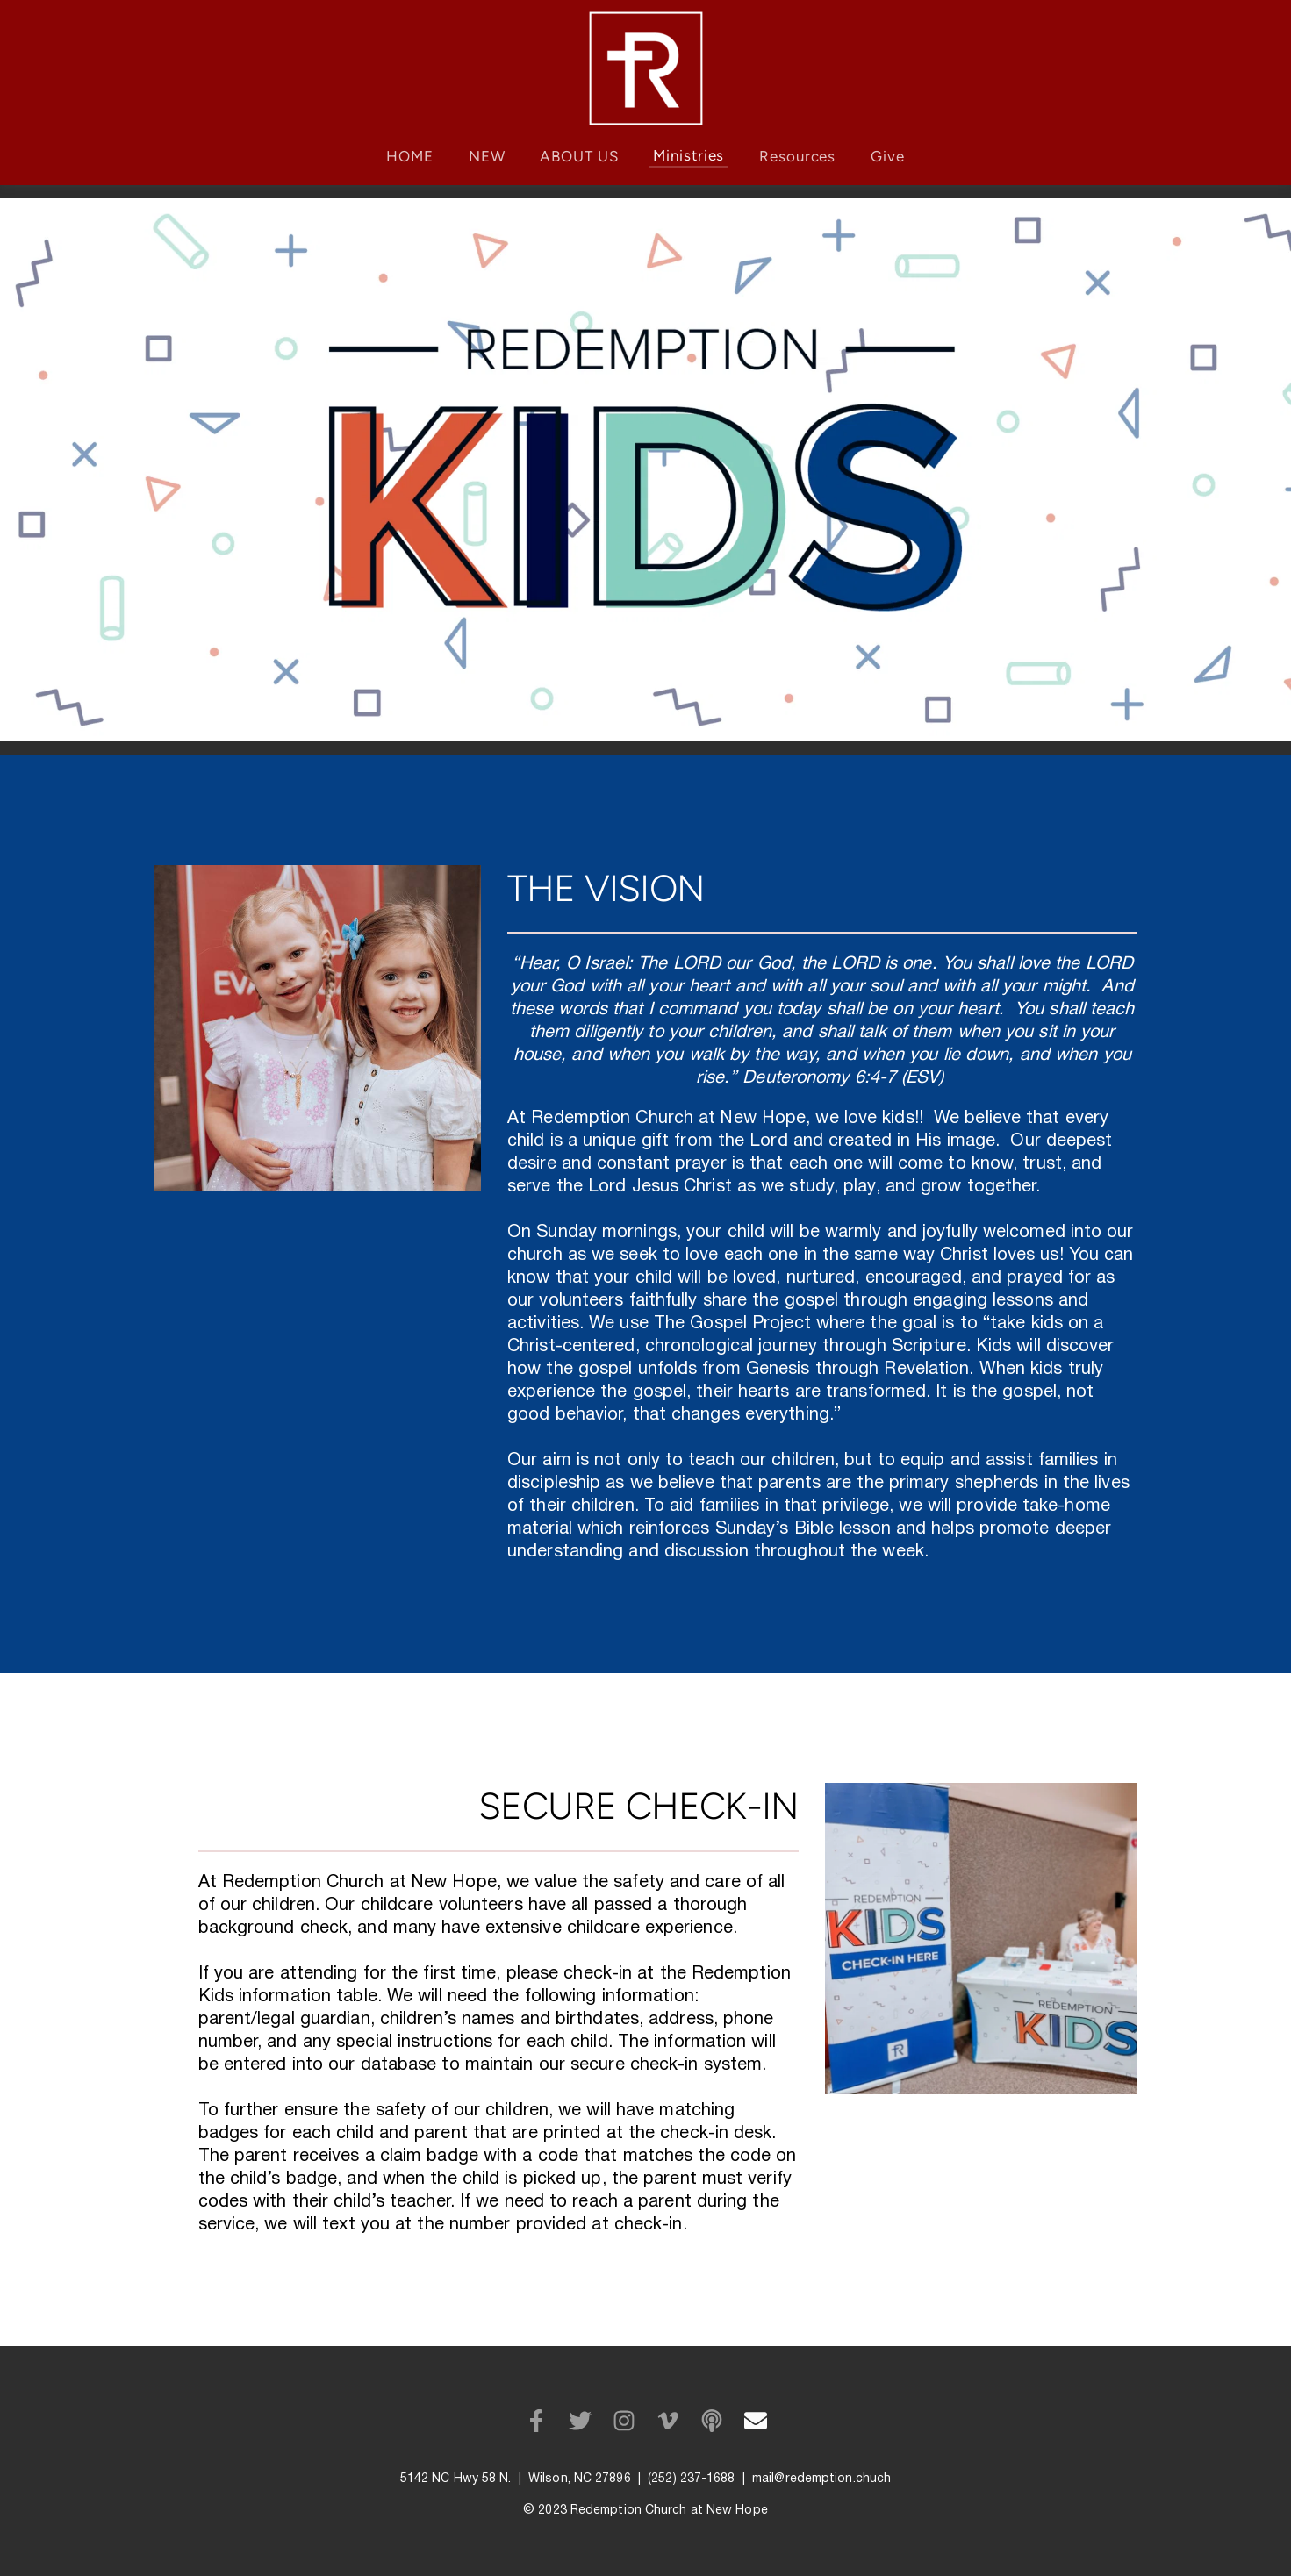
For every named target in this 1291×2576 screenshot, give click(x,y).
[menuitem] (410, 157)
